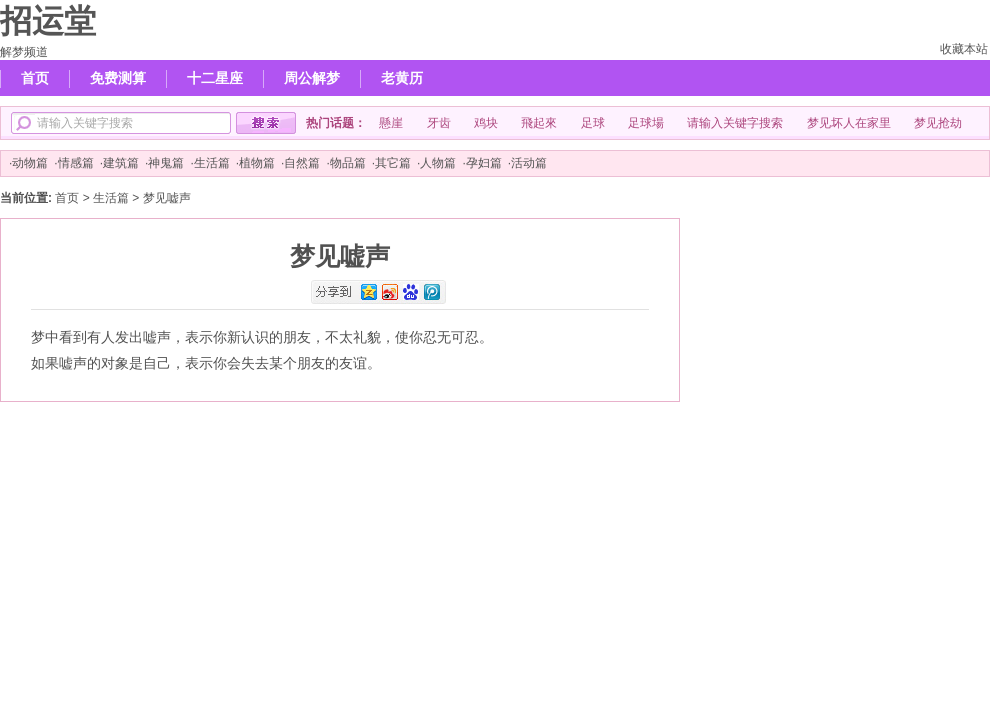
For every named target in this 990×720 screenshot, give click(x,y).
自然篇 (302, 163)
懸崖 (391, 123)
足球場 (646, 123)
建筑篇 (121, 163)
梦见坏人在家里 (849, 123)
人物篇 (438, 163)
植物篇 (257, 163)
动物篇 (30, 163)
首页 (35, 78)
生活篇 (212, 163)
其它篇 (393, 163)
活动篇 (529, 163)
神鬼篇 (166, 163)
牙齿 (439, 123)
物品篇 (348, 163)
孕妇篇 (484, 163)
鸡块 (486, 123)
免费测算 (118, 78)
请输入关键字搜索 (735, 123)
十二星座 (215, 78)
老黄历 (402, 78)
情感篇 (76, 163)
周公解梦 (312, 78)
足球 (593, 123)
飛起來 (539, 123)
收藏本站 (964, 49)
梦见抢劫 (938, 123)
